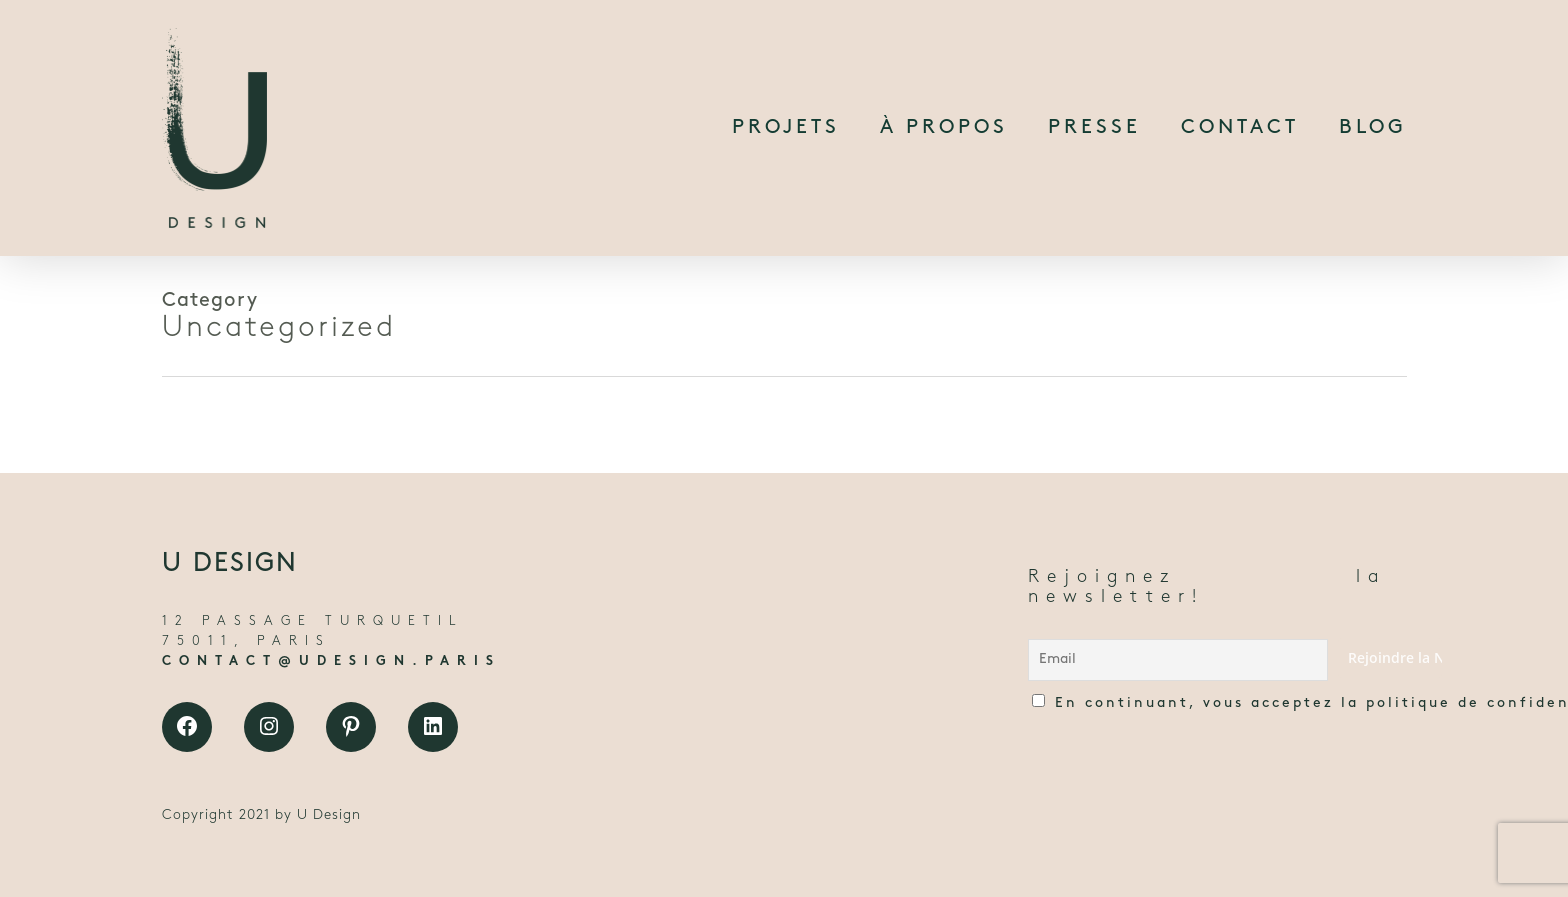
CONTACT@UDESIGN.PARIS (331, 661)
